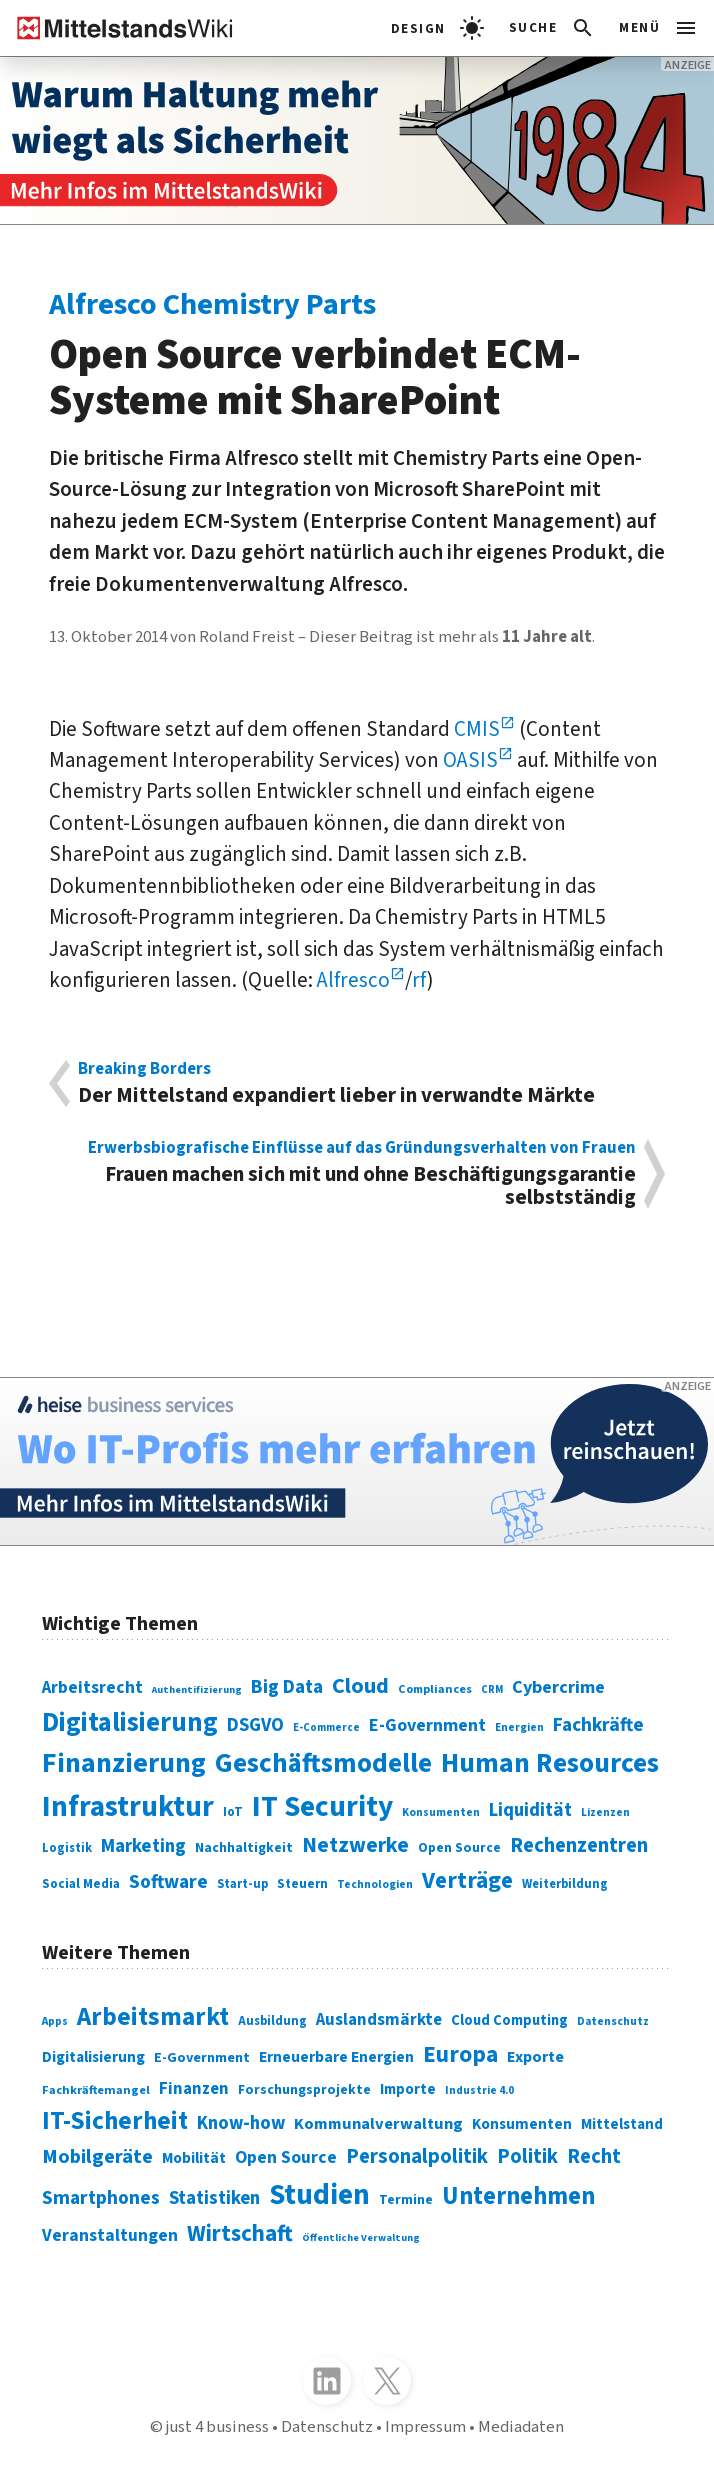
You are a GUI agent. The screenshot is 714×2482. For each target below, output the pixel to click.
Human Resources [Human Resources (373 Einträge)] (550, 1763)
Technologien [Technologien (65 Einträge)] (375, 1884)
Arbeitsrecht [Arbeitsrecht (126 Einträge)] (92, 1687)
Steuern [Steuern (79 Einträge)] (302, 1884)
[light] (437, 28)
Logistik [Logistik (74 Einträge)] (67, 1848)
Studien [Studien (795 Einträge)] (319, 2195)
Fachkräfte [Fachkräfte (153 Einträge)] (598, 1725)
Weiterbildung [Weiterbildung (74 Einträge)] (565, 1884)
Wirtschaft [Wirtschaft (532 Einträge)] (240, 2233)
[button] (552, 28)
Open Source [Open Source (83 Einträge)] (459, 1847)
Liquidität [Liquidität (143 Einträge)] (530, 1810)
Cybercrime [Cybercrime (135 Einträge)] (558, 1687)
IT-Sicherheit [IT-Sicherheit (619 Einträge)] (115, 2121)
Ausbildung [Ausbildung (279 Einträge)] (272, 2021)
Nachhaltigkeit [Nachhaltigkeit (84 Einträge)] (244, 1848)
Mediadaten (521, 2427)
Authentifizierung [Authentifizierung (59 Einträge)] (197, 1689)
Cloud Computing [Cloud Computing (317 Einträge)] (509, 2020)
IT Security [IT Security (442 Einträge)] (322, 1807)
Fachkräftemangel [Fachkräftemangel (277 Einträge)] (96, 2090)
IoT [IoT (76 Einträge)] (233, 1812)
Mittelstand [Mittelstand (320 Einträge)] (622, 2124)
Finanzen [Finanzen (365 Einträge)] (194, 2089)
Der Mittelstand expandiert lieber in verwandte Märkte (356, 1084)
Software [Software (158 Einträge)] (168, 1882)
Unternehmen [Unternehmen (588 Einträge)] (518, 2196)
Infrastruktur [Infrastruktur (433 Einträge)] (128, 1807)
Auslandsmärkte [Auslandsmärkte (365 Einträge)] (379, 2020)
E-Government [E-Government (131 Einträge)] (427, 1725)
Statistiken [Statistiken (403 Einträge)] (214, 2198)
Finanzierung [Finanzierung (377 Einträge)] (124, 1763)
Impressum (425, 2427)
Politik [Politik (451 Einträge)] (527, 2156)
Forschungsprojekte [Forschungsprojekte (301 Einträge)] (304, 2090)
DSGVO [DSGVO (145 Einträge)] (255, 1725)
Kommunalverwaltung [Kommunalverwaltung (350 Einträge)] (378, 2124)
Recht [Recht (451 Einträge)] (594, 2156)
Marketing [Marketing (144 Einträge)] (143, 1846)
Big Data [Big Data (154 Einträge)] (287, 1687)
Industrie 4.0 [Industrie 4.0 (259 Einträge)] (479, 2090)
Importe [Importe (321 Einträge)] (408, 2089)
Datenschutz (327, 2427)
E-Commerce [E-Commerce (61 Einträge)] (326, 1727)
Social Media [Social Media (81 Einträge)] (81, 1883)
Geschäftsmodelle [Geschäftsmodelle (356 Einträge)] (323, 1763)
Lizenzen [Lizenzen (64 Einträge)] (605, 1812)
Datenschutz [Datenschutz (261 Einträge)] (613, 2021)
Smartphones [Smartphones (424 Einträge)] (101, 2198)
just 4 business (217, 2427)
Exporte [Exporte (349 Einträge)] (535, 2057)
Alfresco (353, 980)
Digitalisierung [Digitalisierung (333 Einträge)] (93, 2057)
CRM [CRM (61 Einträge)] (492, 1689)
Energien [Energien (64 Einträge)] (519, 1727)
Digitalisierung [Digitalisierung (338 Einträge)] (130, 1723)
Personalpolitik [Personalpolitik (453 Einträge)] (417, 2156)
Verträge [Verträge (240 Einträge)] (467, 1880)
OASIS (470, 760)
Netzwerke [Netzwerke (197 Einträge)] (355, 1845)
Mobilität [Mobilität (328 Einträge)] (194, 2158)
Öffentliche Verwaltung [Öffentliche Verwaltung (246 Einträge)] (361, 2237)
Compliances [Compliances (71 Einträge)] (435, 1689)
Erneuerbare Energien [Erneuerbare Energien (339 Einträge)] (336, 2057)
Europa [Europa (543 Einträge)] (460, 2054)
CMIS (477, 729)
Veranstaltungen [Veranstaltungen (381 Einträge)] (110, 2235)
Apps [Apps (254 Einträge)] (55, 2021)
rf (419, 980)
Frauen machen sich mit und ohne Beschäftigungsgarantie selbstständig (356, 1174)
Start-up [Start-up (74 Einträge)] (242, 1884)
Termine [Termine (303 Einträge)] (406, 2200)
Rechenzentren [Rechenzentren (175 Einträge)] (579, 1845)
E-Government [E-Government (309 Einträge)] (202, 2057)
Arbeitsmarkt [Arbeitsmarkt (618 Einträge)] (153, 2017)
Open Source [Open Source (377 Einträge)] (286, 2157)
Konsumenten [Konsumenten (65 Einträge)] (441, 1812)
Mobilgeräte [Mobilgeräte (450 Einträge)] (97, 2156)
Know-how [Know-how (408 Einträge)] (241, 2123)
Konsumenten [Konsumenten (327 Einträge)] (522, 2124)
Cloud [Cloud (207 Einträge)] (360, 1686)
